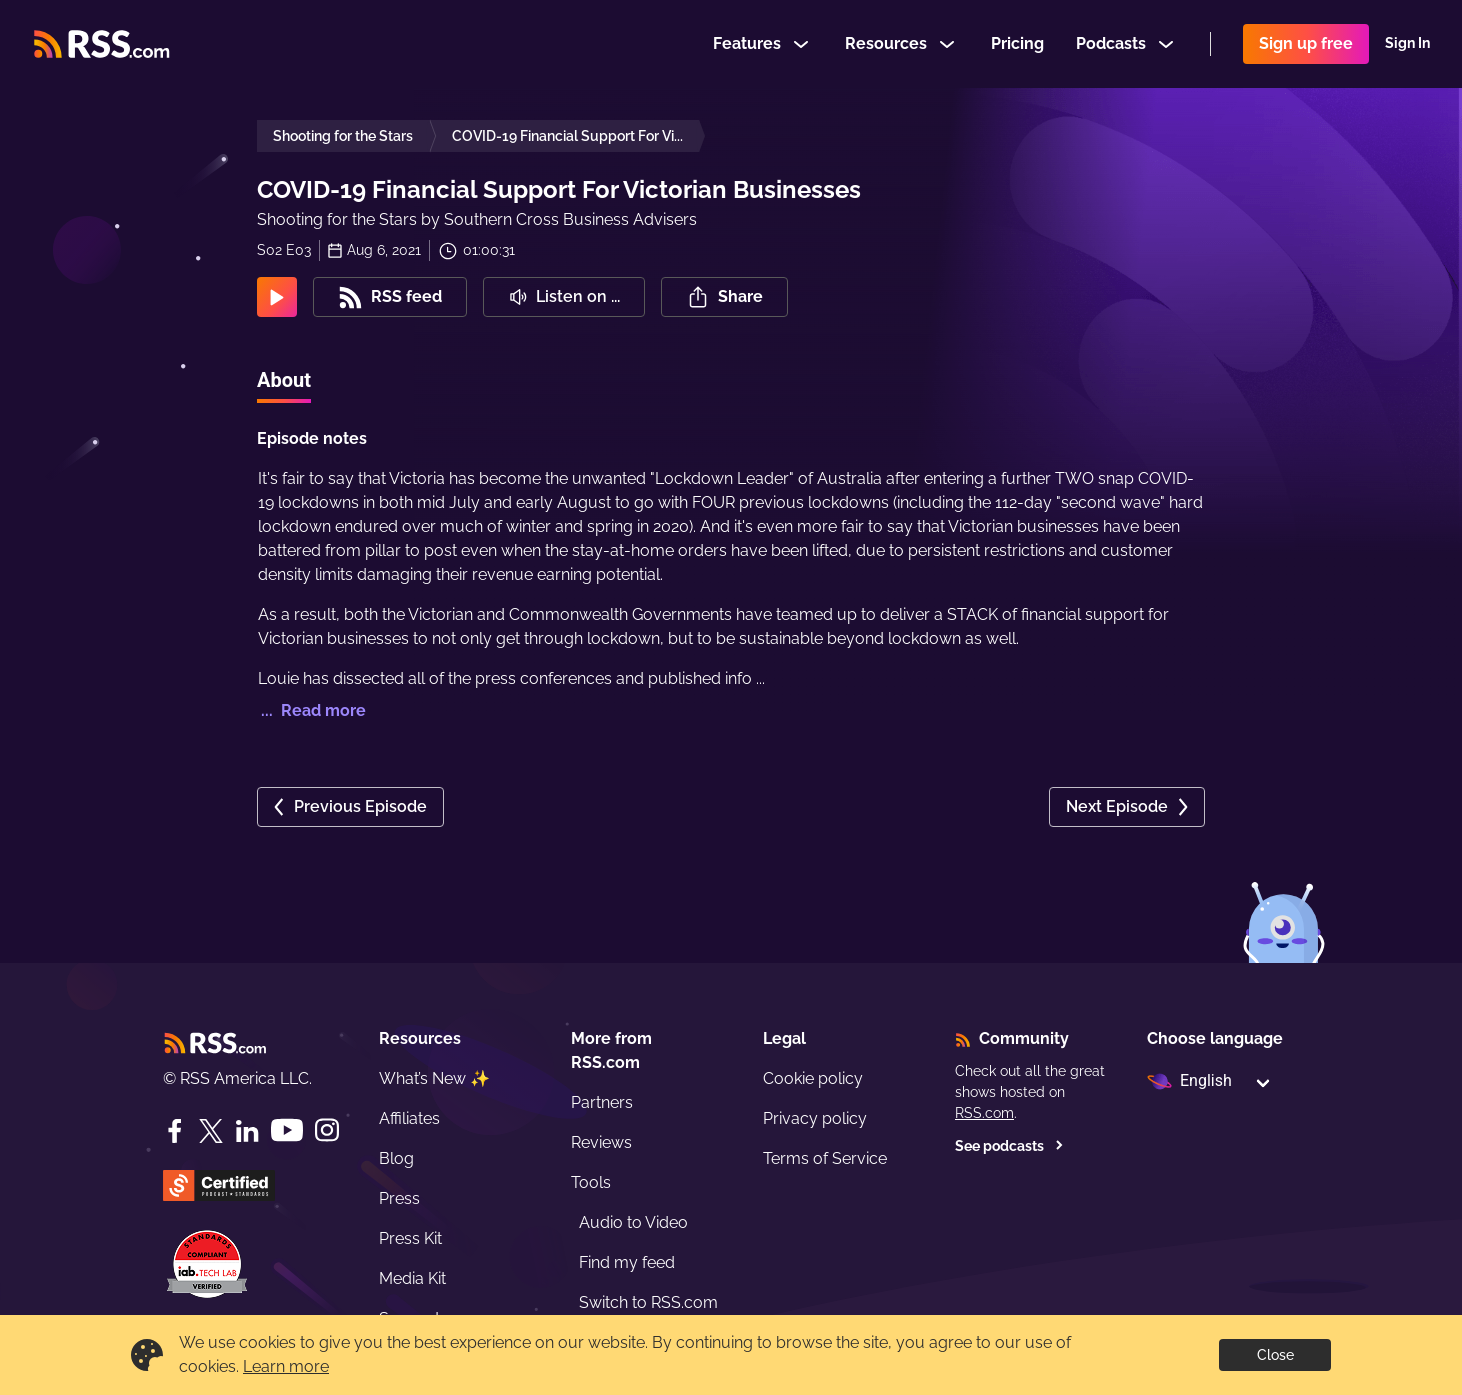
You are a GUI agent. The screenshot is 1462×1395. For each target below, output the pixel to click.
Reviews (601, 1142)
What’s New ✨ (434, 1078)
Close (1275, 1355)
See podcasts (1009, 1146)
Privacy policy (815, 1118)
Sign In (1407, 44)
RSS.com (984, 1113)
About (284, 380)
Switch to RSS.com (648, 1302)
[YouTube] (287, 1130)
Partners (602, 1102)
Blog (396, 1158)
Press (399, 1198)
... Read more (311, 710)
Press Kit (410, 1238)
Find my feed (627, 1262)
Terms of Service (825, 1158)
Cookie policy (813, 1078)
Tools (591, 1182)
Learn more (286, 1366)
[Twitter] (211, 1131)
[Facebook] (175, 1131)
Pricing (1017, 43)
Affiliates (409, 1118)
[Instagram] (327, 1130)
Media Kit (412, 1278)
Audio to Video (633, 1222)
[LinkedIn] (247, 1131)
